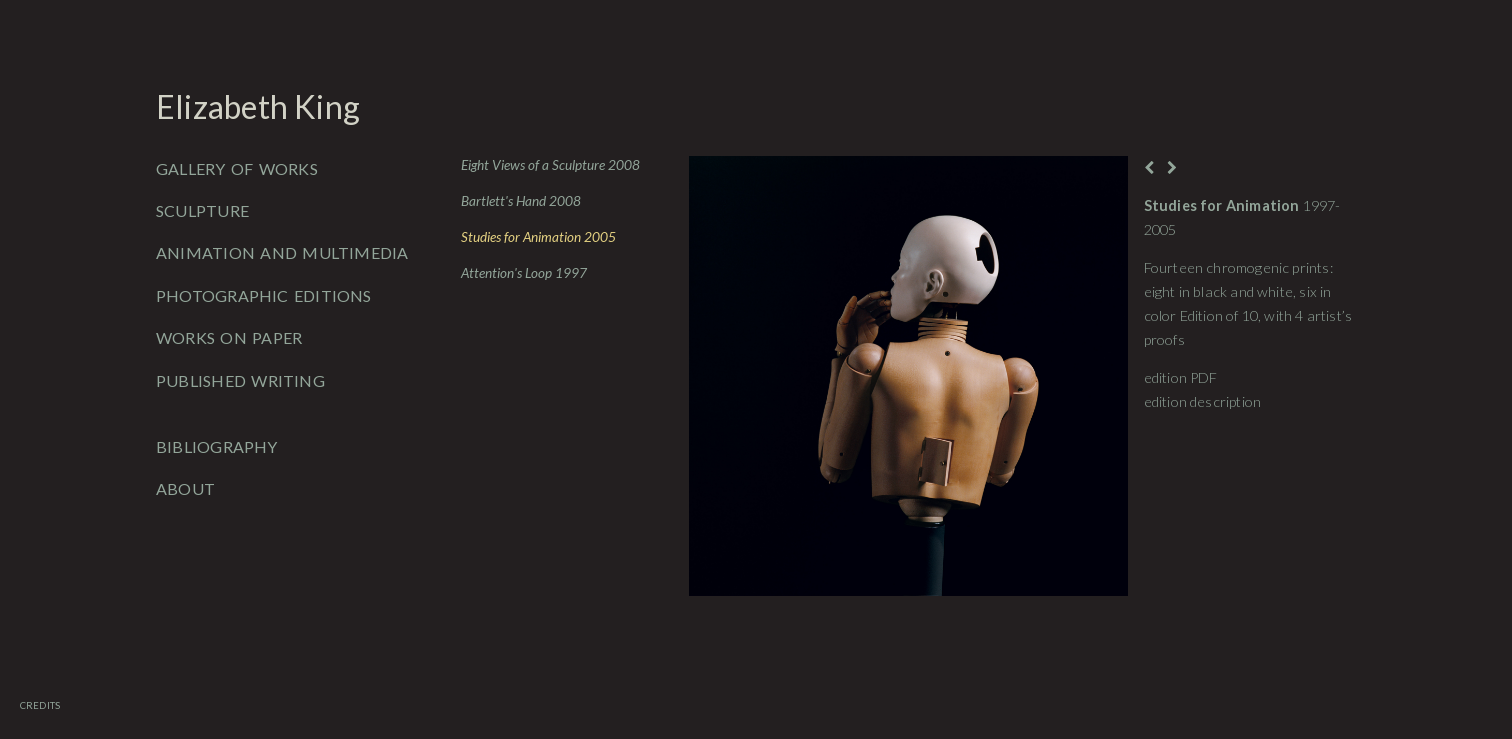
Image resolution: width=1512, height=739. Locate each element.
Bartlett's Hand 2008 (521, 201)
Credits (40, 705)
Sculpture (202, 210)
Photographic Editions (264, 295)
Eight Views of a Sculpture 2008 (550, 165)
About (185, 488)
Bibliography (217, 446)
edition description (1202, 401)
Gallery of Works (237, 168)
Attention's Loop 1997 (524, 273)
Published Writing (240, 380)
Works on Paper (229, 337)
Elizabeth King (258, 106)
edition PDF (1181, 377)
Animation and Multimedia (282, 252)
